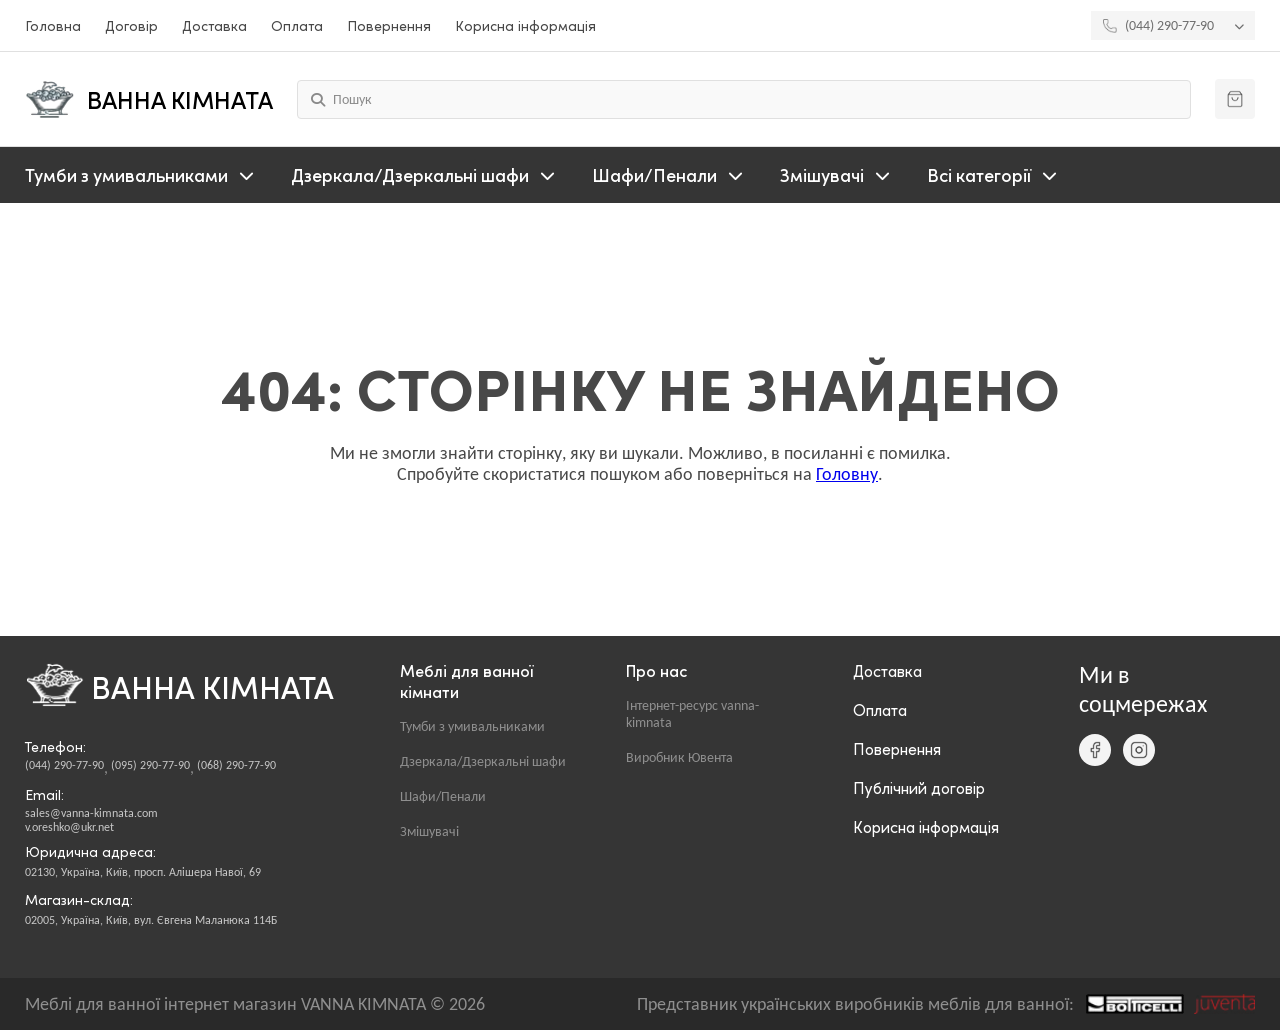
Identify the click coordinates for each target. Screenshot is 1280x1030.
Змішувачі (429, 831)
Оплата (297, 25)
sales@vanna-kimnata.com (91, 813)
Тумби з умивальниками (472, 726)
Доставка (214, 25)
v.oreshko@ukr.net (69, 827)
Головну (847, 474)
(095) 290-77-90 (150, 765)
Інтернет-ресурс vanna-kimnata (692, 714)
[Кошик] (1235, 99)
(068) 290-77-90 (236, 765)
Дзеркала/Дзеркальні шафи (483, 761)
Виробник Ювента (679, 757)
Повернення (389, 25)
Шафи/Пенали (443, 796)
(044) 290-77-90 (64, 765)
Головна (53, 25)
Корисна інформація (525, 25)
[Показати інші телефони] (1244, 26)
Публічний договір (919, 787)
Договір (131, 25)
